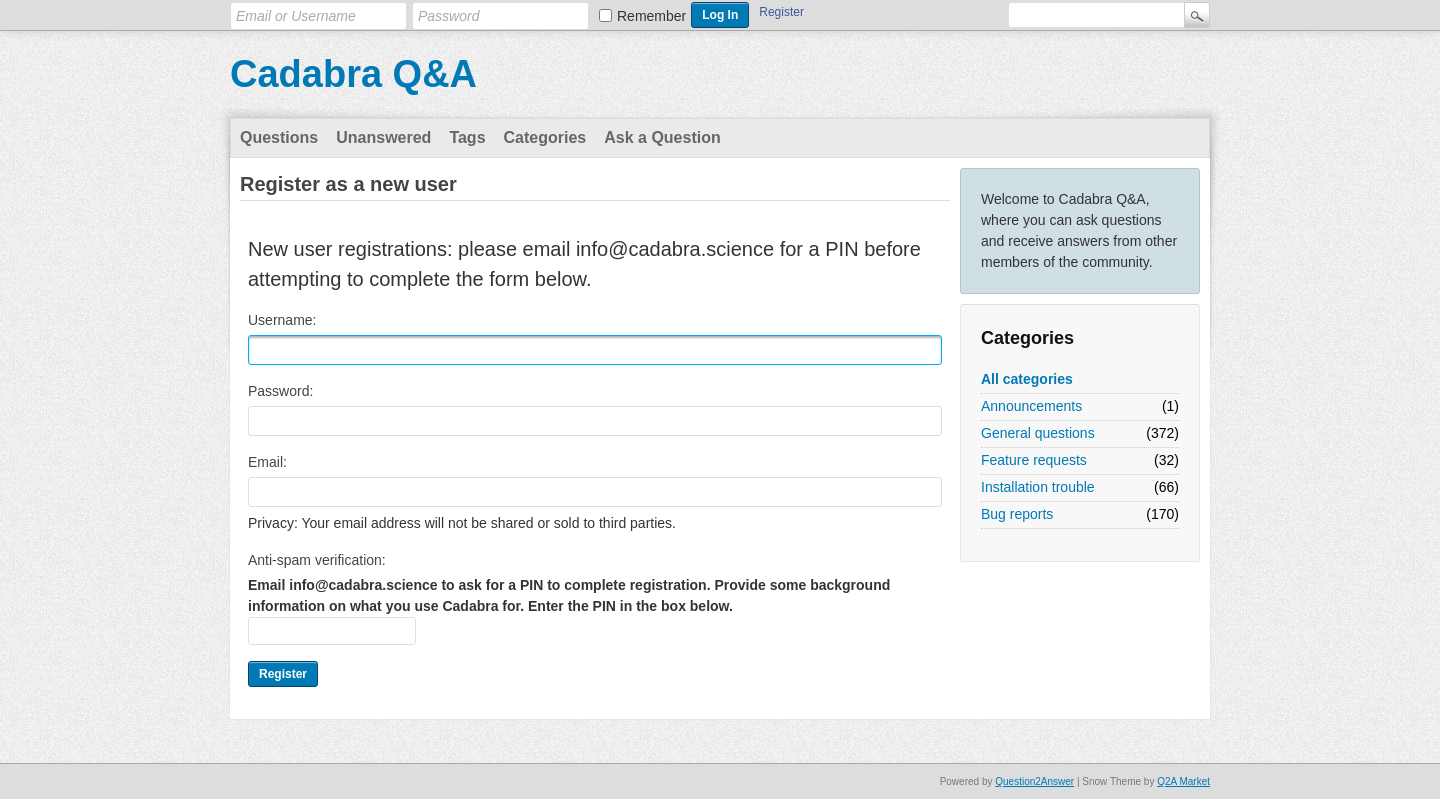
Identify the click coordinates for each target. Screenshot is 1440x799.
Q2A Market (1183, 781)
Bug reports (1017, 514)
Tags (467, 137)
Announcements (1031, 406)
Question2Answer (1034, 781)
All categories (1027, 379)
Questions (279, 137)
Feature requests (1034, 460)
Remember (651, 16)
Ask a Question (662, 137)
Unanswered (383, 137)
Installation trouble (1038, 487)
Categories (545, 137)
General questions (1038, 433)
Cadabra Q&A (353, 74)
